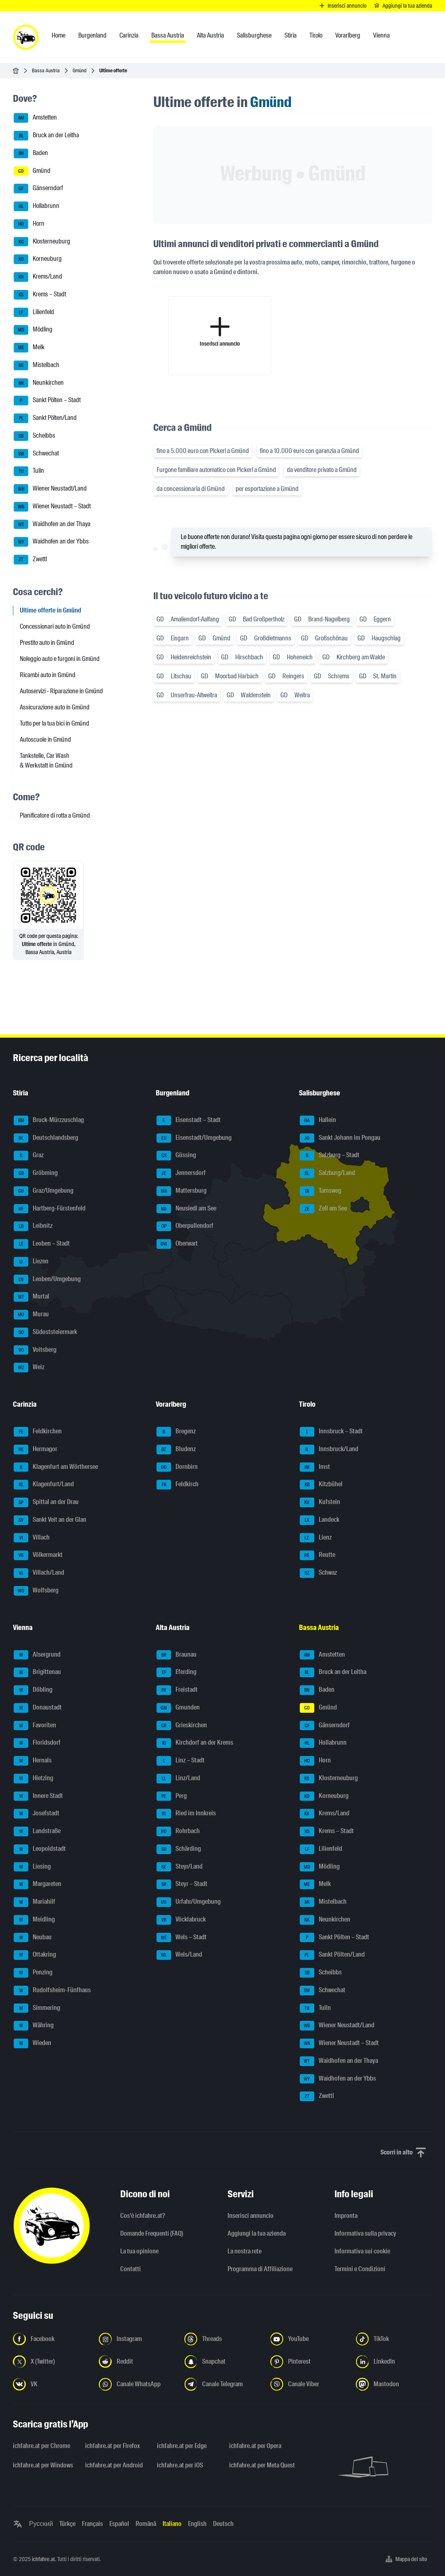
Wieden (32, 2043)
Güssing (176, 1155)
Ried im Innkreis (186, 1814)
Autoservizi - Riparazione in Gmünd (61, 691)
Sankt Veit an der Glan (50, 1520)
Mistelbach (36, 365)
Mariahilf (34, 1902)
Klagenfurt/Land (44, 1484)
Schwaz (318, 1573)
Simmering (37, 2008)
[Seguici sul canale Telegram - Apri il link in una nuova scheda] (222, 2384)
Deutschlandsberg (46, 1138)
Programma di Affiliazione (260, 2269)
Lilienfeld (34, 312)
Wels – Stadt (182, 1937)
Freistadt (177, 1690)
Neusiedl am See (186, 1209)
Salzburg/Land (327, 1173)
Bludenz (176, 1449)
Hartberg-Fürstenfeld (50, 1209)
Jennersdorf (181, 1173)
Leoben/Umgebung (47, 1279)
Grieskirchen (182, 1726)
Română (146, 2523)
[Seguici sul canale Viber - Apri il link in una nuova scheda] (308, 2384)
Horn (29, 224)
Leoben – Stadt (42, 1244)
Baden (31, 153)
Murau (31, 1314)
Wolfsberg (36, 1591)
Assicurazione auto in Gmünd (55, 707)
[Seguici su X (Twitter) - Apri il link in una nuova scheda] (51, 2361)
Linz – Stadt (181, 1761)
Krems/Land (38, 277)
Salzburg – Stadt (329, 1155)
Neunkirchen (39, 383)
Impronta (345, 2215)
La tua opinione (139, 2251)
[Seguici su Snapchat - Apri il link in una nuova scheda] (222, 2361)
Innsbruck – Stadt (331, 1432)
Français (92, 2523)
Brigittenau (37, 1672)
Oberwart (177, 1244)
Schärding (179, 1849)
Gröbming (36, 1173)
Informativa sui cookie (362, 2251)
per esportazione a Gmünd (267, 489)
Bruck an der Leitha (46, 136)
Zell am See (323, 1209)
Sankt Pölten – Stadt (47, 400)
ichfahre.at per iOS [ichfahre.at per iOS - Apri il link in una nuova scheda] (180, 2465)
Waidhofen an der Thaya (52, 524)
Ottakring (35, 1955)
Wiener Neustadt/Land (50, 489)
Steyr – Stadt (182, 1884)
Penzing (33, 1973)
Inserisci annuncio (251, 2215)
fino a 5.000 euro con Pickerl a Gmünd (203, 451)
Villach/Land (39, 1573)
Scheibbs (34, 436)
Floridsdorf (37, 1743)
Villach (32, 1538)
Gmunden (178, 1708)
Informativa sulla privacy (365, 2233)
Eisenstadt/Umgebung (194, 1138)
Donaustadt (38, 1708)
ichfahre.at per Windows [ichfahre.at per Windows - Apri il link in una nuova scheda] (43, 2465)
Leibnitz (33, 1226)
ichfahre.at (43, 2559)
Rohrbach (178, 1831)
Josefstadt (36, 1814)
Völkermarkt (38, 1555)
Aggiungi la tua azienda (257, 2233)
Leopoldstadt (40, 1849)
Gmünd (79, 70)
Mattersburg (182, 1191)
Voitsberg (35, 1350)
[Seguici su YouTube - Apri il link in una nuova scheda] (308, 2339)
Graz (29, 1155)
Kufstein (320, 1502)
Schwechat (36, 454)
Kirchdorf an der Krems (195, 1743)
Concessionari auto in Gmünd (55, 626)
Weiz (29, 1367)
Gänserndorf (38, 188)
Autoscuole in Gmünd (45, 739)
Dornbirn (177, 1467)
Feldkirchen (38, 1432)
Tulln (29, 471)
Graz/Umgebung (43, 1191)
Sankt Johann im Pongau (340, 1138)
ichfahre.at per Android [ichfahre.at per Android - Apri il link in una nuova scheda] (114, 2465)
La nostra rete (244, 2251)
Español (119, 2523)
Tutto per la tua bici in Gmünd (54, 723)
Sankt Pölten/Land (45, 418)
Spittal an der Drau (46, 1502)
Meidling (34, 1920)
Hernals (33, 1761)
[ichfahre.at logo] (26, 37)
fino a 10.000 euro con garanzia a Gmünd (309, 451)
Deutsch (223, 2523)
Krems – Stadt (40, 295)
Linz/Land (178, 1778)
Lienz (316, 1538)
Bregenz (176, 1432)
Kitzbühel (321, 1484)
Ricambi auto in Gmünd (47, 675)
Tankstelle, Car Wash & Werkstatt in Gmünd (46, 760)
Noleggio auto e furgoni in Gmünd (60, 658)
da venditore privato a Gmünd (322, 470)
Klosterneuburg (42, 242)
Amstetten (35, 118)
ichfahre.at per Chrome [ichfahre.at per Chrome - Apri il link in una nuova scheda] (41, 2446)
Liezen (31, 1262)
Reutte (317, 1555)
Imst (315, 1467)
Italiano (172, 2523)
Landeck (319, 1520)
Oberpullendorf (185, 1226)
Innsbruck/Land (329, 1449)
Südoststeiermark (45, 1332)
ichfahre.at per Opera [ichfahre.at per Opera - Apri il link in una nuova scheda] (255, 2446)
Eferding (176, 1672)
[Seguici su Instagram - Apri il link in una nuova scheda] (137, 2339)
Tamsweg (320, 1191)
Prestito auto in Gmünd (47, 642)
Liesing (32, 1867)
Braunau (176, 1655)
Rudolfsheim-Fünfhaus (52, 1990)
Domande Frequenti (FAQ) (151, 2233)
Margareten (37, 1884)
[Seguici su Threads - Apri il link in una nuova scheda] (222, 2339)
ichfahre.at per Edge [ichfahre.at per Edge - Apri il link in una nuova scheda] (182, 2446)
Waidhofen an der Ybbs (51, 542)
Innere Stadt (38, 1796)
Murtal (31, 1297)
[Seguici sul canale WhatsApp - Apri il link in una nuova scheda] (137, 2384)
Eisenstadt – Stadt (189, 1120)
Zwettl (30, 559)
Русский (41, 2523)
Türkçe (67, 2523)
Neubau (33, 1937)
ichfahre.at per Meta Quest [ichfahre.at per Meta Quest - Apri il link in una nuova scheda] (260, 2465)
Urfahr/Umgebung (189, 1902)
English (197, 2523)
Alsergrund (37, 1655)
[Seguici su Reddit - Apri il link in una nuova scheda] (137, 2361)
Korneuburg (38, 259)
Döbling (33, 1690)
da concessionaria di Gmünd (191, 489)
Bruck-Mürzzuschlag (49, 1120)
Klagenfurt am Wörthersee (56, 1467)
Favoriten (35, 1726)
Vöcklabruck (181, 1920)
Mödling (33, 330)
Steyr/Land (180, 1867)
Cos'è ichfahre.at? (142, 2215)
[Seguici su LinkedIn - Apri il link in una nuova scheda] (394, 2361)
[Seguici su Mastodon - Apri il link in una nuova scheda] (394, 2384)
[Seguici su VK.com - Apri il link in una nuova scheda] (51, 2384)
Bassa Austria (46, 70)
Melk (29, 347)
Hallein (318, 1120)
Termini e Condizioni (359, 2269)
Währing (34, 2026)
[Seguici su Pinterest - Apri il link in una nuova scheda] (308, 2361)
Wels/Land (179, 1955)
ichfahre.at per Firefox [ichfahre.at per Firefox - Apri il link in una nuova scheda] (112, 2446)
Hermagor (35, 1449)
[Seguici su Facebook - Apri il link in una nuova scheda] (51, 2339)
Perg (172, 1796)
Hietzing (33, 1778)
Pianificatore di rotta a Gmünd (55, 815)
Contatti (130, 2269)
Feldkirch (177, 1484)
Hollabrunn (36, 206)
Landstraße (37, 1831)
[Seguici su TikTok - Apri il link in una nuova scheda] (394, 2339)
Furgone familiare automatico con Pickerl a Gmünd (216, 470)
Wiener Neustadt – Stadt (52, 507)
